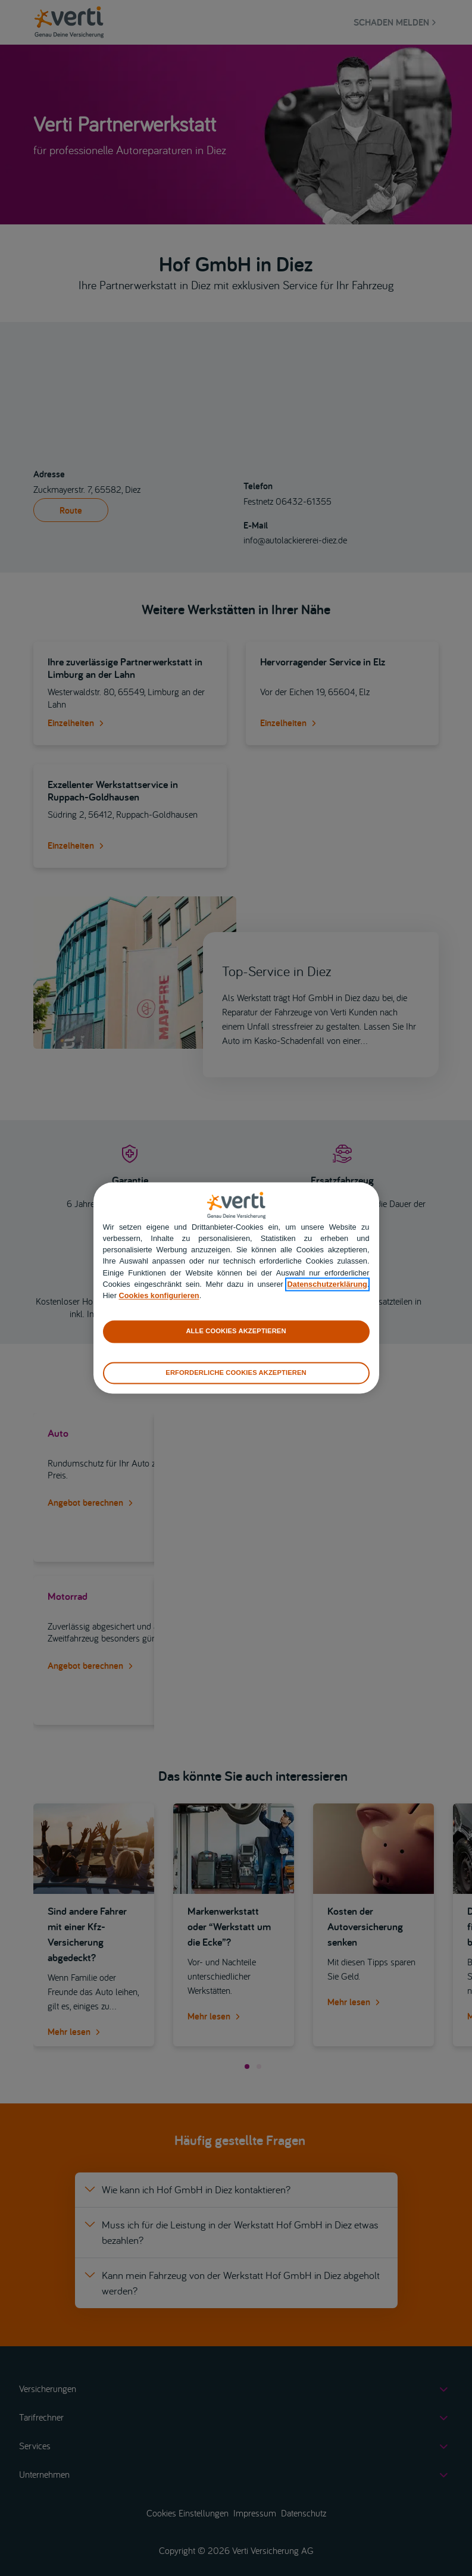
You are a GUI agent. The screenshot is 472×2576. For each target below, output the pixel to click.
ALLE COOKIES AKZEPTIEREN (236, 1331)
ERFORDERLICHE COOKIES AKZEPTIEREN (235, 1372)
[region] (236, 1287)
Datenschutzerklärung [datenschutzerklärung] (327, 1284)
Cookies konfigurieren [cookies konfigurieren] (159, 1295)
